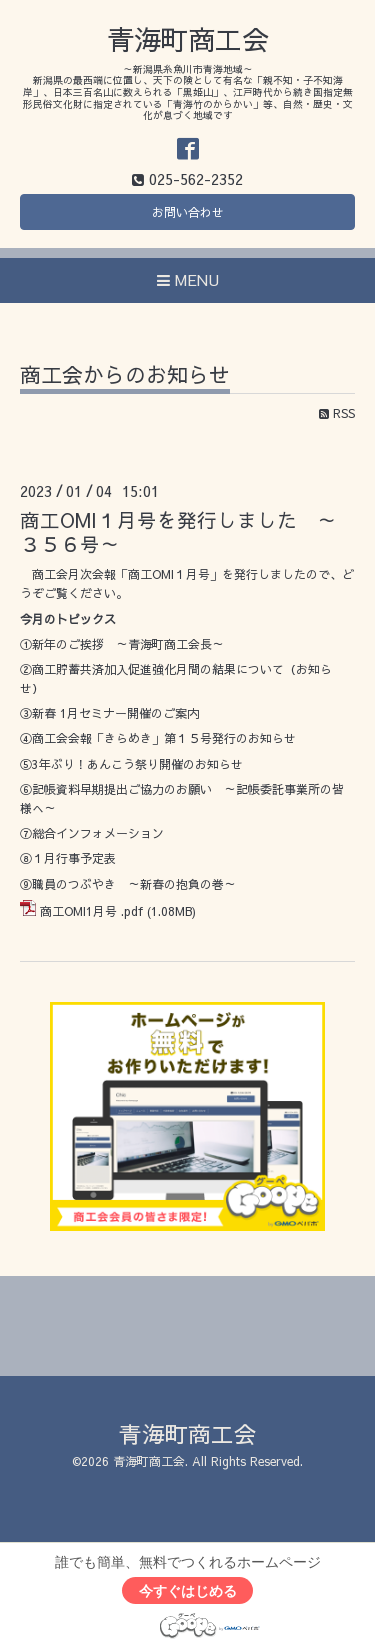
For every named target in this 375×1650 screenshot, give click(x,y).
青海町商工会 (188, 38)
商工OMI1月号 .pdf (91, 911)
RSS (337, 413)
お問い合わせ (188, 212)
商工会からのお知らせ (125, 376)
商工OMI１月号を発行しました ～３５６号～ (178, 531)
